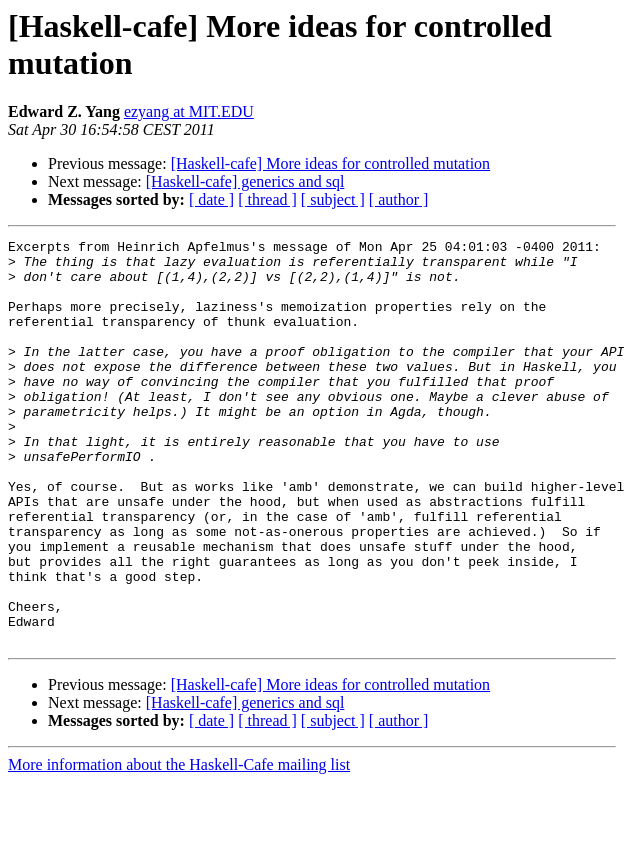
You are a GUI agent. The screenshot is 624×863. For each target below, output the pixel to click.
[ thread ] (267, 199)
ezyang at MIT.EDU (189, 111)
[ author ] (399, 199)
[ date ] (211, 199)
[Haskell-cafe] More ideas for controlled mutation (330, 163)
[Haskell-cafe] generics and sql (245, 181)
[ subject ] (333, 199)
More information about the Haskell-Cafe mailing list (179, 845)
